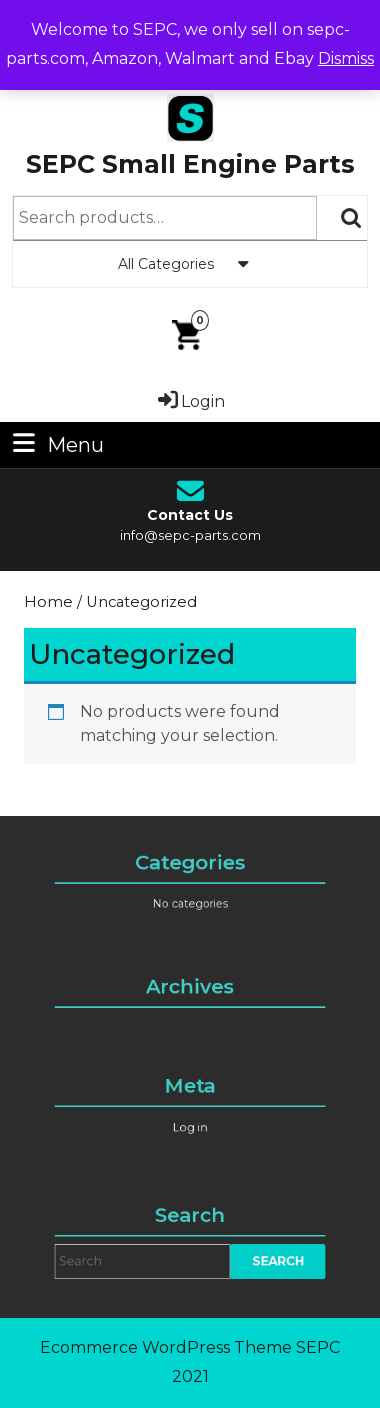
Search (352, 218)
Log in (190, 1124)
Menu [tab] (56, 443)
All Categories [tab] (190, 264)
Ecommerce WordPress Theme (166, 1347)
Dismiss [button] (346, 58)
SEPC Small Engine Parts (190, 164)
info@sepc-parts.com (190, 535)
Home (48, 602)
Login (190, 401)
